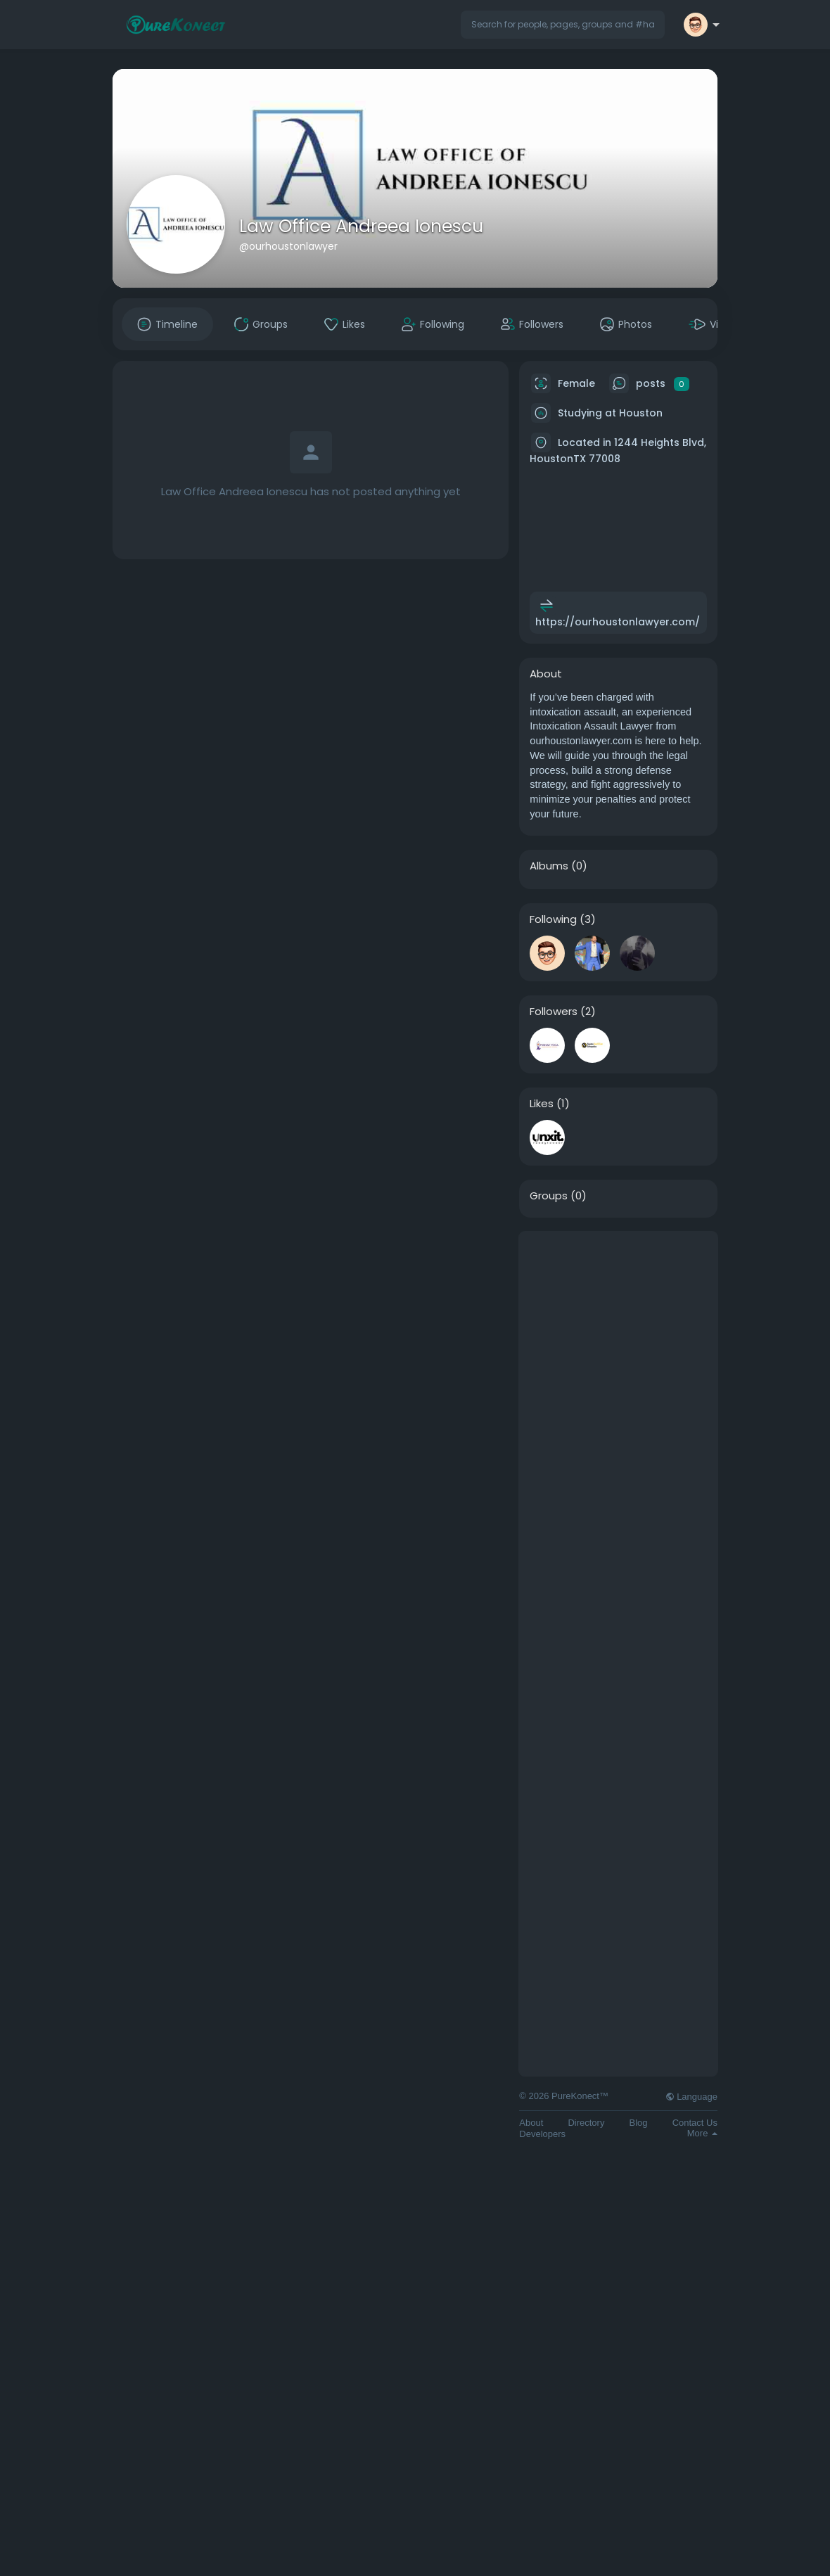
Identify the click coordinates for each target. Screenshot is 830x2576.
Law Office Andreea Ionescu (361, 226)
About (531, 2122)
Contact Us (694, 2122)
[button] (563, 25)
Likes (542, 1103)
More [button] (702, 2133)
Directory (586, 2122)
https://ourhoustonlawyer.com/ (617, 622)
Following (553, 919)
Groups (549, 1195)
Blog (639, 2122)
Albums (549, 866)
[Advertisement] (618, 1443)
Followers (553, 1011)
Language (691, 2096)
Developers (542, 2133)
